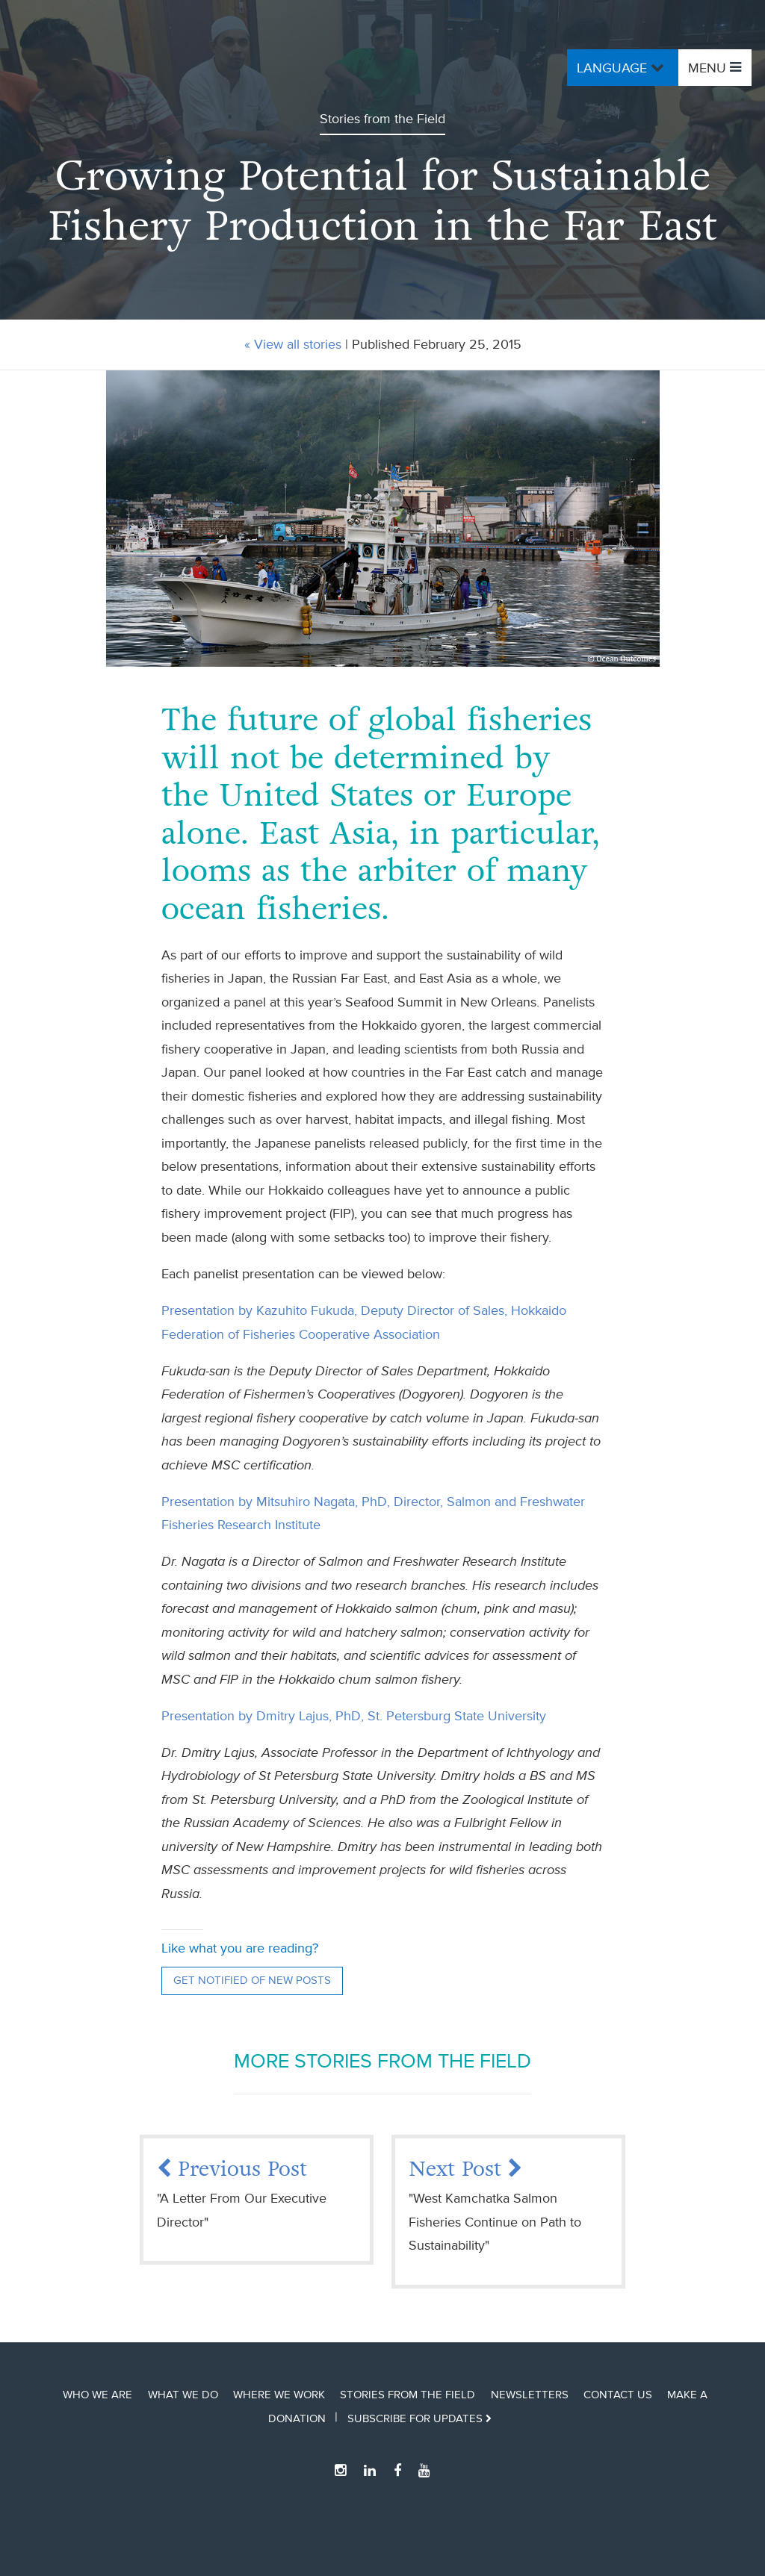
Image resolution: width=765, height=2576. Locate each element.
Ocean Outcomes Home (146, 67)
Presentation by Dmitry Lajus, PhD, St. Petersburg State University (353, 1716)
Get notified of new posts (252, 1980)
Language (622, 67)
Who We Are (97, 2395)
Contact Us (617, 2395)
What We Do (183, 2395)
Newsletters (530, 2395)
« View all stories (292, 344)
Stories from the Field (407, 2395)
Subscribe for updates (419, 2418)
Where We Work (279, 2395)
